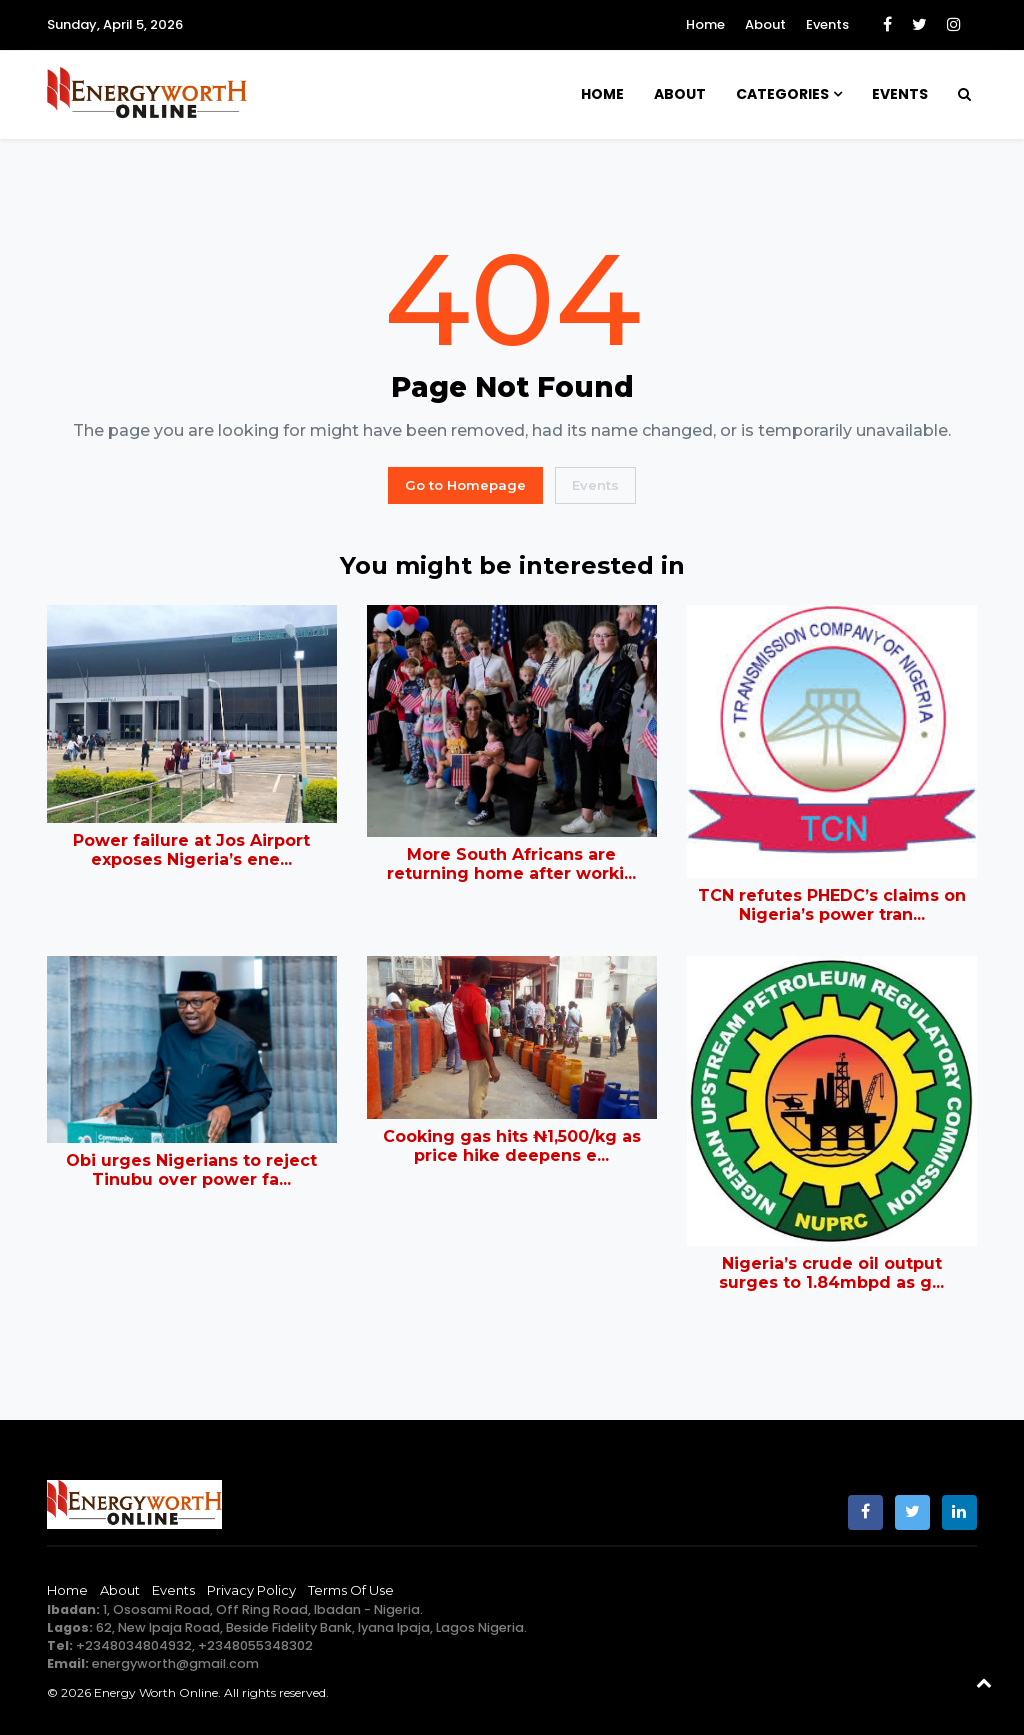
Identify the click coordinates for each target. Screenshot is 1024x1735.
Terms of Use (351, 1590)
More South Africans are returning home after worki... (511, 864)
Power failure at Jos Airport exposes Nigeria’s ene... (191, 850)
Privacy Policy (251, 1590)
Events (827, 24)
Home (705, 24)
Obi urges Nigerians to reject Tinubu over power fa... (191, 1170)
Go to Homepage (465, 485)
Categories (782, 94)
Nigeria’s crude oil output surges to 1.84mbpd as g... (831, 1273)
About (765, 24)
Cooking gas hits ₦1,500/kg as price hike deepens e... (512, 1146)
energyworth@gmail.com (175, 1663)
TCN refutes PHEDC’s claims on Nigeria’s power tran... (832, 905)
